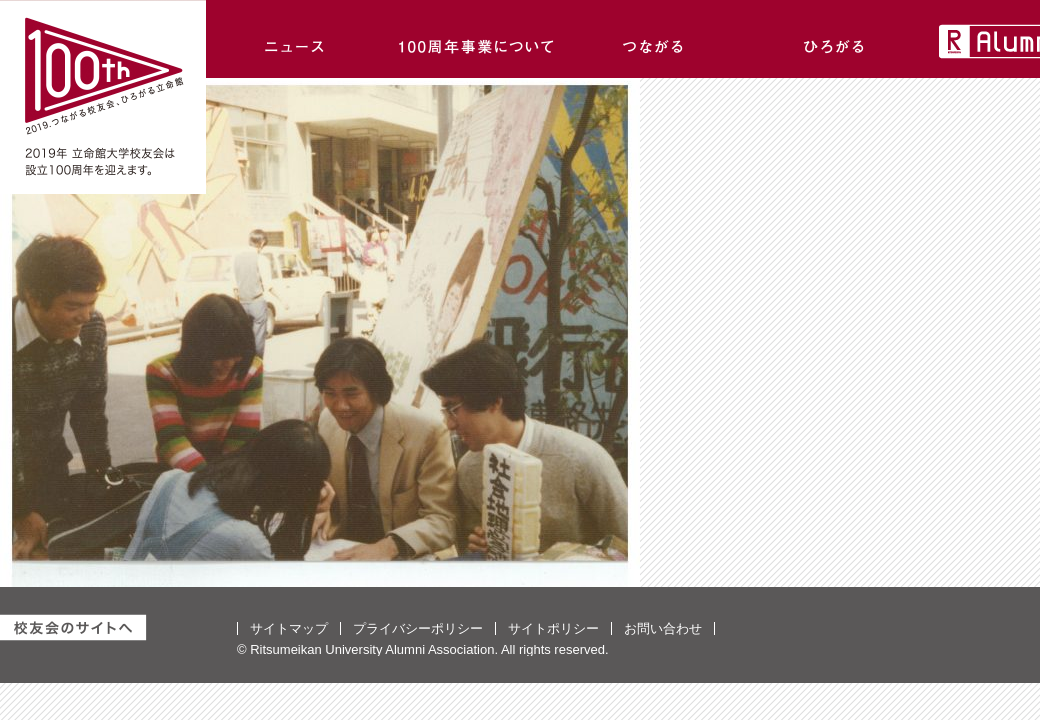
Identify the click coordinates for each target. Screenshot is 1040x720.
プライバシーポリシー (418, 628)
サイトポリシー (553, 628)
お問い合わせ (663, 628)
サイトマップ (289, 628)
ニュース (296, 39)
